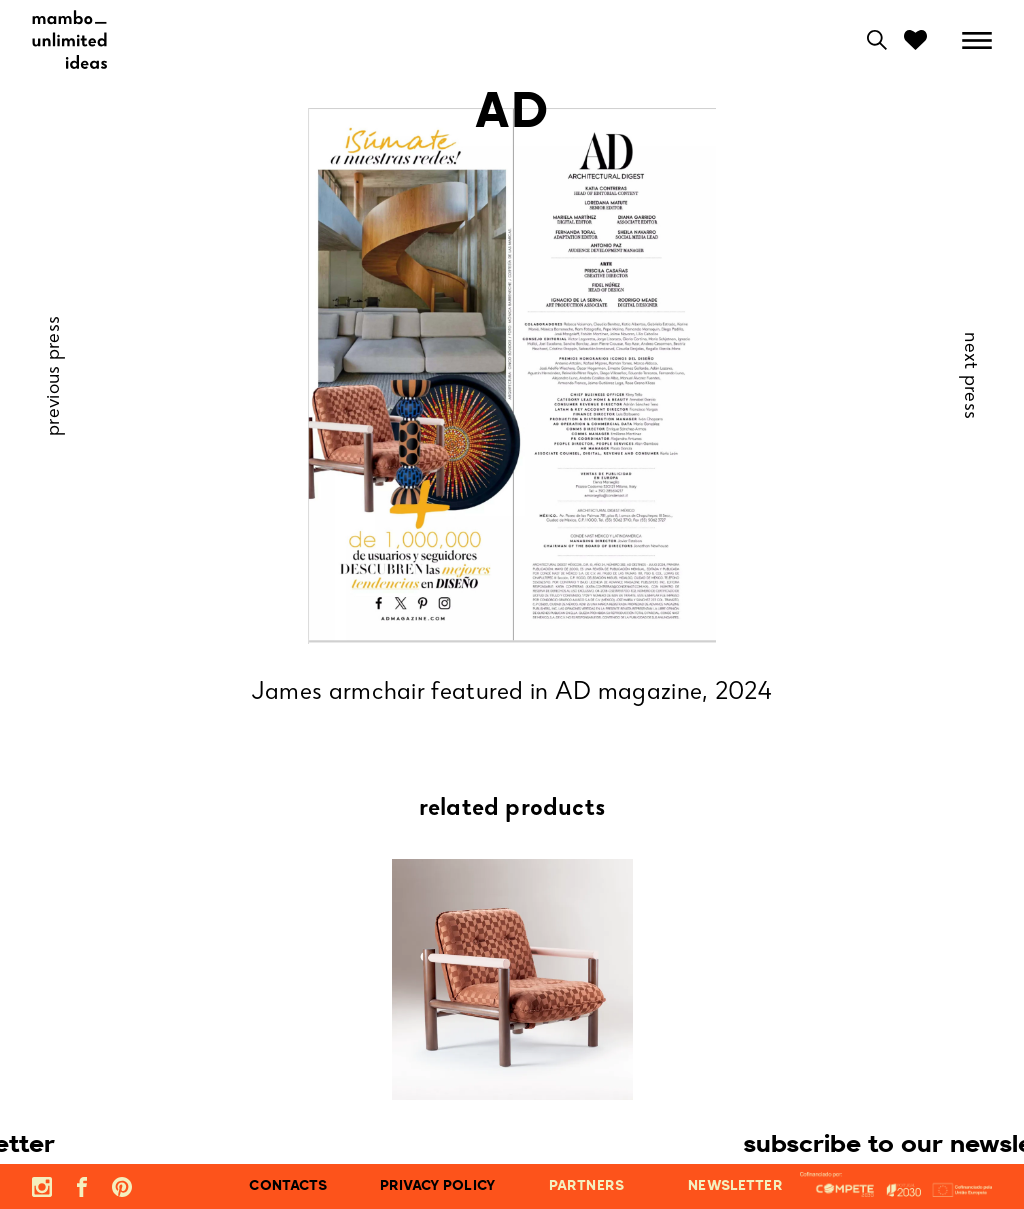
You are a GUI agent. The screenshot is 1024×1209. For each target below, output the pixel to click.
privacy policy (437, 1186)
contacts (288, 1186)
